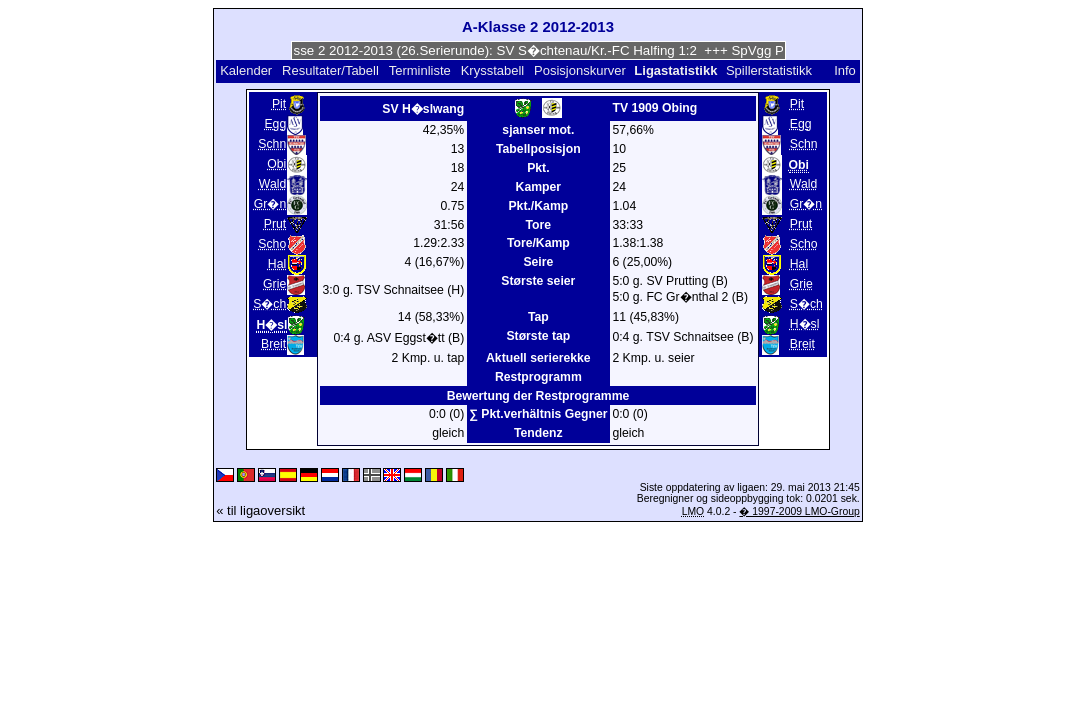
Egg (275, 124)
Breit (273, 344)
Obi (276, 164)
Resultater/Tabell (330, 70)
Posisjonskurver (580, 70)
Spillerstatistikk (769, 70)
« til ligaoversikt (260, 510)
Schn (272, 144)
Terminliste (420, 70)
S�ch (269, 304)
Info (845, 70)
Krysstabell (493, 70)
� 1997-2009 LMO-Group (799, 511)
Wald (272, 184)
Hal (277, 264)
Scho (272, 244)
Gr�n (270, 204)
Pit (279, 104)
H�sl (805, 324)
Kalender (246, 70)
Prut (275, 224)
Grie (274, 284)
